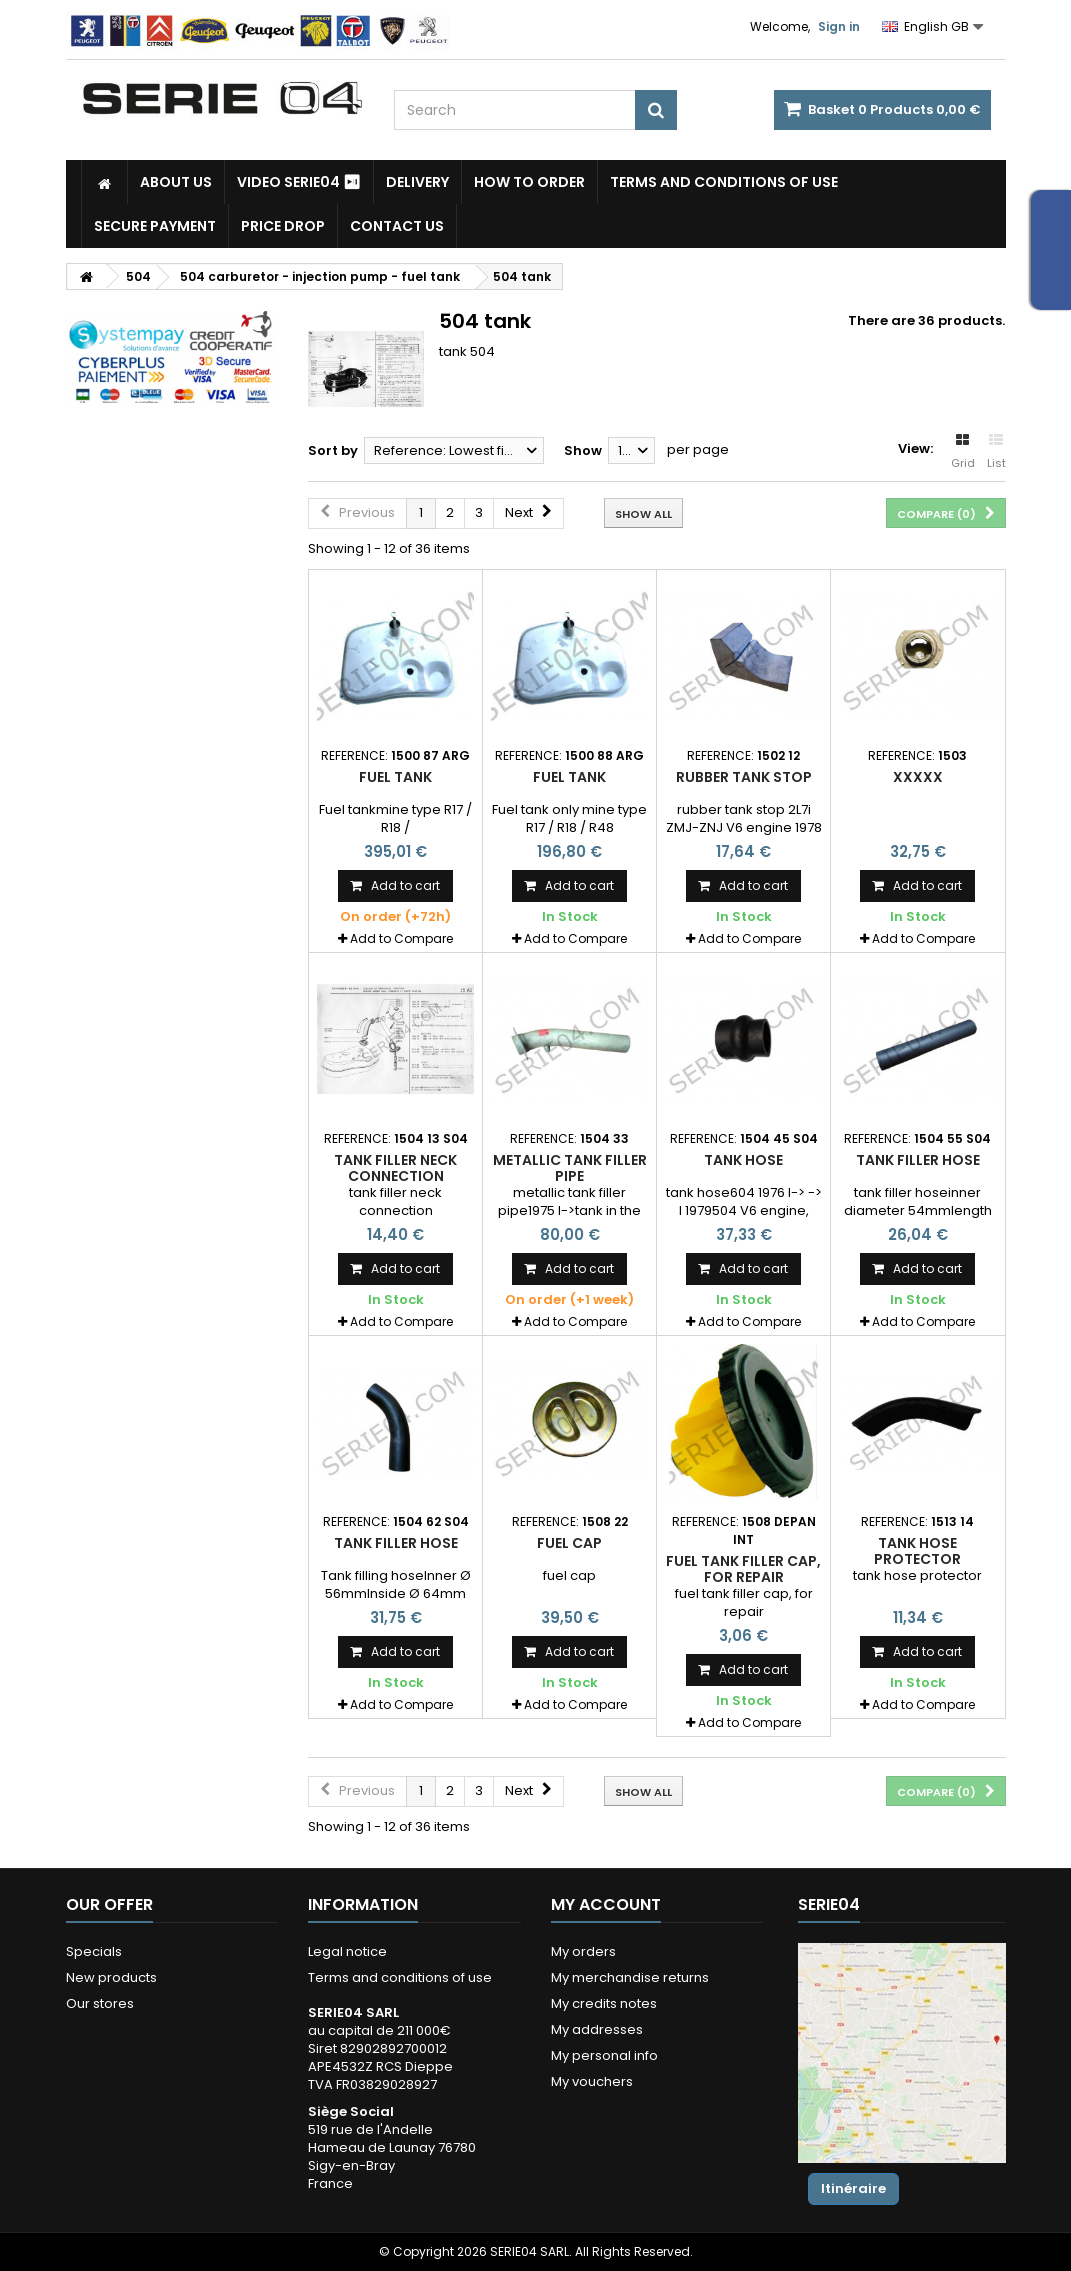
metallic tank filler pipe (570, 1168)
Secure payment (155, 226)
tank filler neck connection (395, 1168)
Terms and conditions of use (724, 182)
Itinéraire (853, 2188)
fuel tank (395, 777)
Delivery (417, 182)
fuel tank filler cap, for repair (743, 1569)
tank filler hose (918, 1160)
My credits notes (604, 2003)
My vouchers (592, 2081)
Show (583, 450)
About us (176, 182)
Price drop (283, 226)
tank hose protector (917, 1551)
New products (111, 1977)
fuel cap (569, 1543)
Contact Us (397, 226)
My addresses (597, 2029)
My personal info (604, 2055)
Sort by (333, 450)
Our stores (100, 2003)
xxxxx (918, 777)
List (996, 452)
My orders (583, 1951)
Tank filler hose (396, 1543)
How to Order (529, 182)
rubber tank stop (744, 777)
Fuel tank (569, 777)
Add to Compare (401, 938)
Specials (94, 1951)
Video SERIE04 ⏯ (299, 182)
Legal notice (347, 1951)
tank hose (743, 1160)
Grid (963, 452)
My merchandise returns (630, 1977)
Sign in (839, 26)
